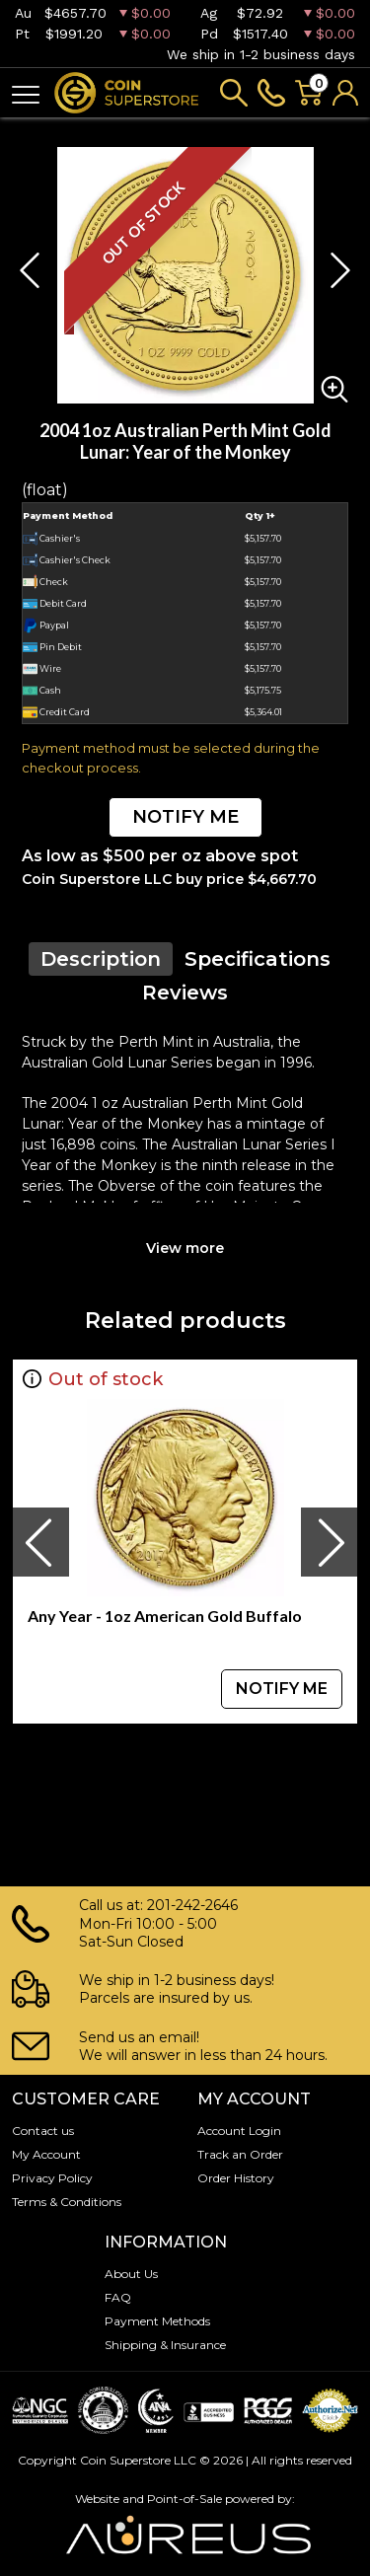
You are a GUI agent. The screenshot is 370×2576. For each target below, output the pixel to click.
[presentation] (40, 1542)
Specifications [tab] (258, 959)
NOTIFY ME (185, 817)
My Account (46, 2154)
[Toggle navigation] (25, 93)
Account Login (239, 2130)
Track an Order (240, 2154)
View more (185, 1248)
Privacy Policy (52, 2178)
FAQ (118, 2297)
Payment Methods (157, 2321)
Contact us (43, 2130)
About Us (131, 2273)
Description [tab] (100, 959)
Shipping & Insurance (165, 2344)
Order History (235, 2178)
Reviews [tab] (185, 992)
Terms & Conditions (66, 2201)
